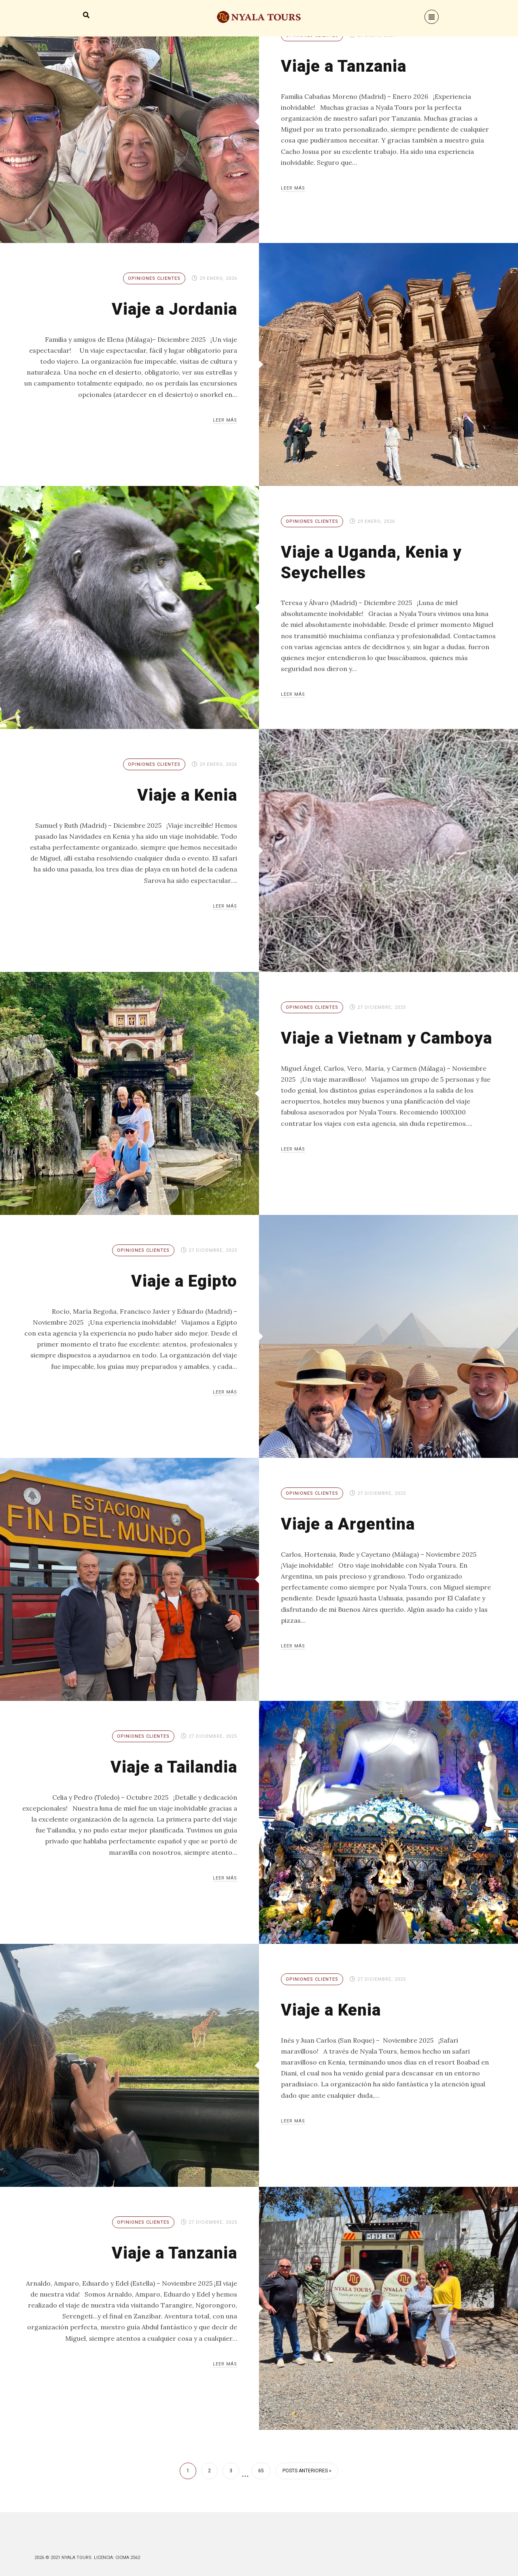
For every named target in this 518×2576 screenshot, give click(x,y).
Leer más (293, 188)
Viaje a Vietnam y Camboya (351, 1048)
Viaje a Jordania (172, 309)
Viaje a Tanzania (346, 66)
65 (261, 2471)
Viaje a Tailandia (171, 1767)
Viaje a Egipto (182, 1281)
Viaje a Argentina (350, 1524)
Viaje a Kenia (185, 795)
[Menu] (432, 17)
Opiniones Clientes (154, 278)
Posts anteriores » (306, 2471)
